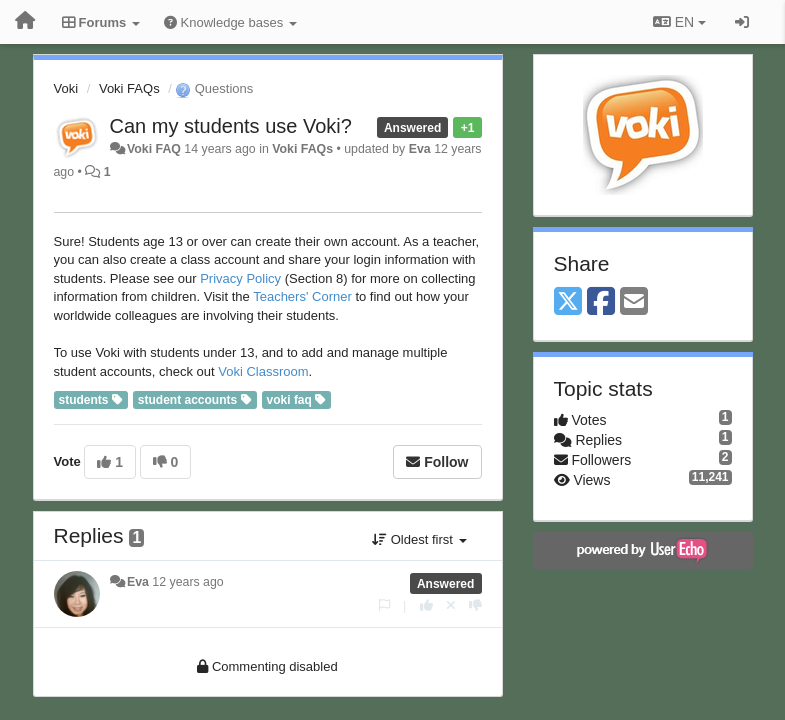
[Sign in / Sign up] (742, 22)
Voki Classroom (263, 371)
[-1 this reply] (475, 605)
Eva (420, 149)
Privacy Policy (240, 278)
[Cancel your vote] (451, 605)
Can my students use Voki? (231, 126)
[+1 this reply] (426, 605)
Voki (66, 88)
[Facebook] (601, 302)
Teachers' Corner (302, 296)
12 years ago (187, 582)
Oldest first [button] (419, 539)
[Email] (634, 302)
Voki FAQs (129, 88)
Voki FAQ (154, 149)
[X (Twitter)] (568, 302)
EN (679, 22)
